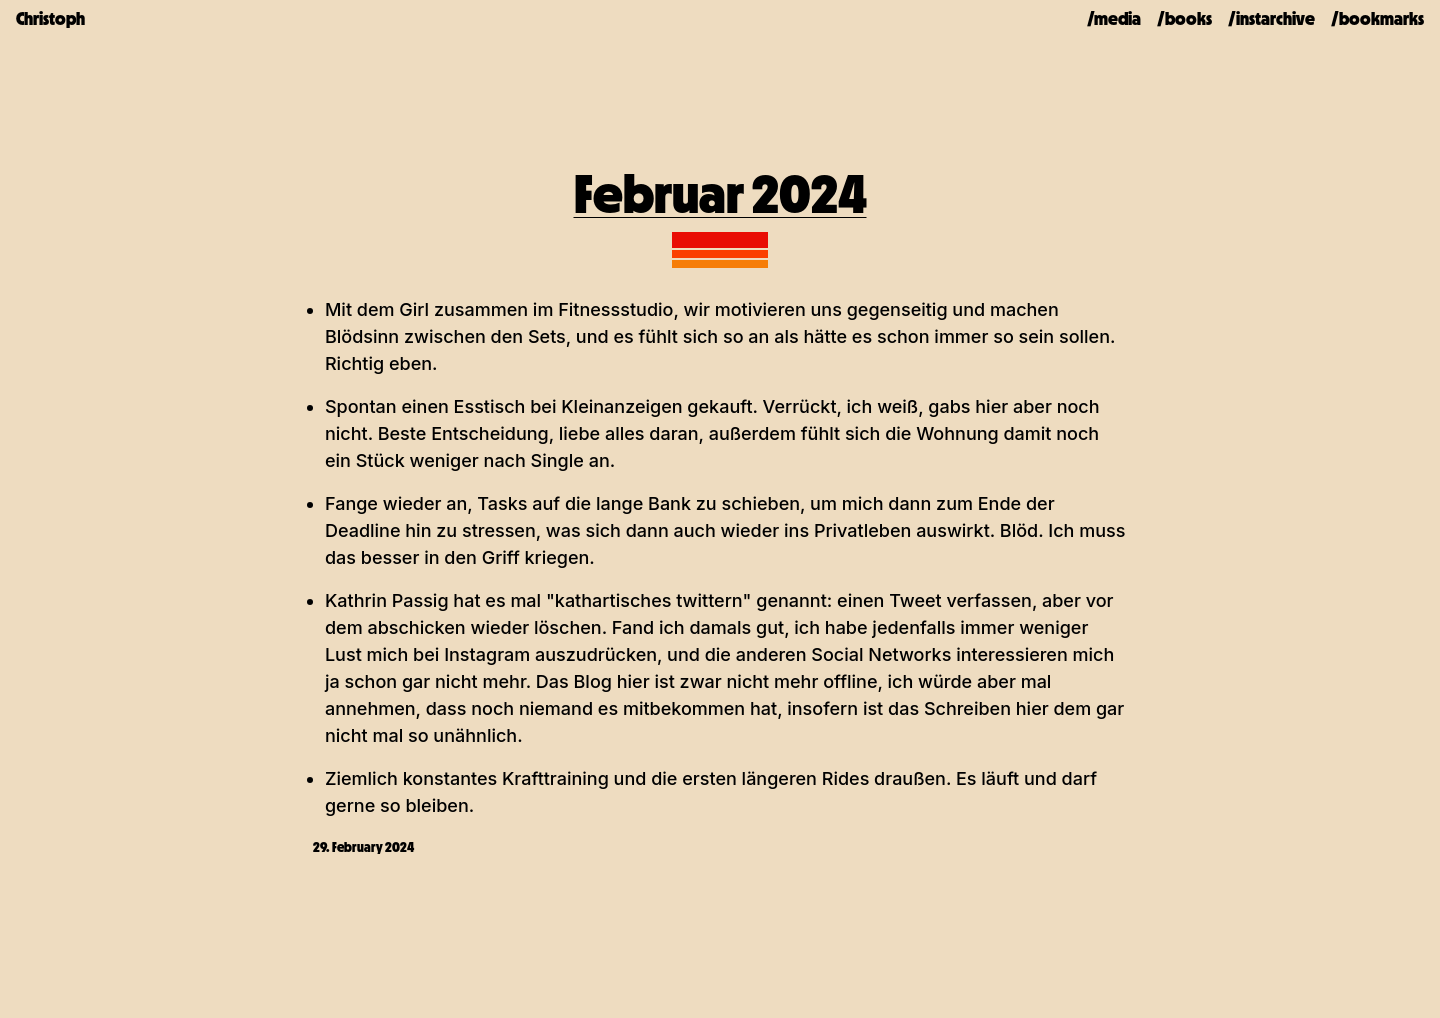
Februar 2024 (720, 194)
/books (1184, 19)
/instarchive (1271, 19)
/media (1114, 19)
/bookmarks (1377, 19)
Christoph (50, 19)
